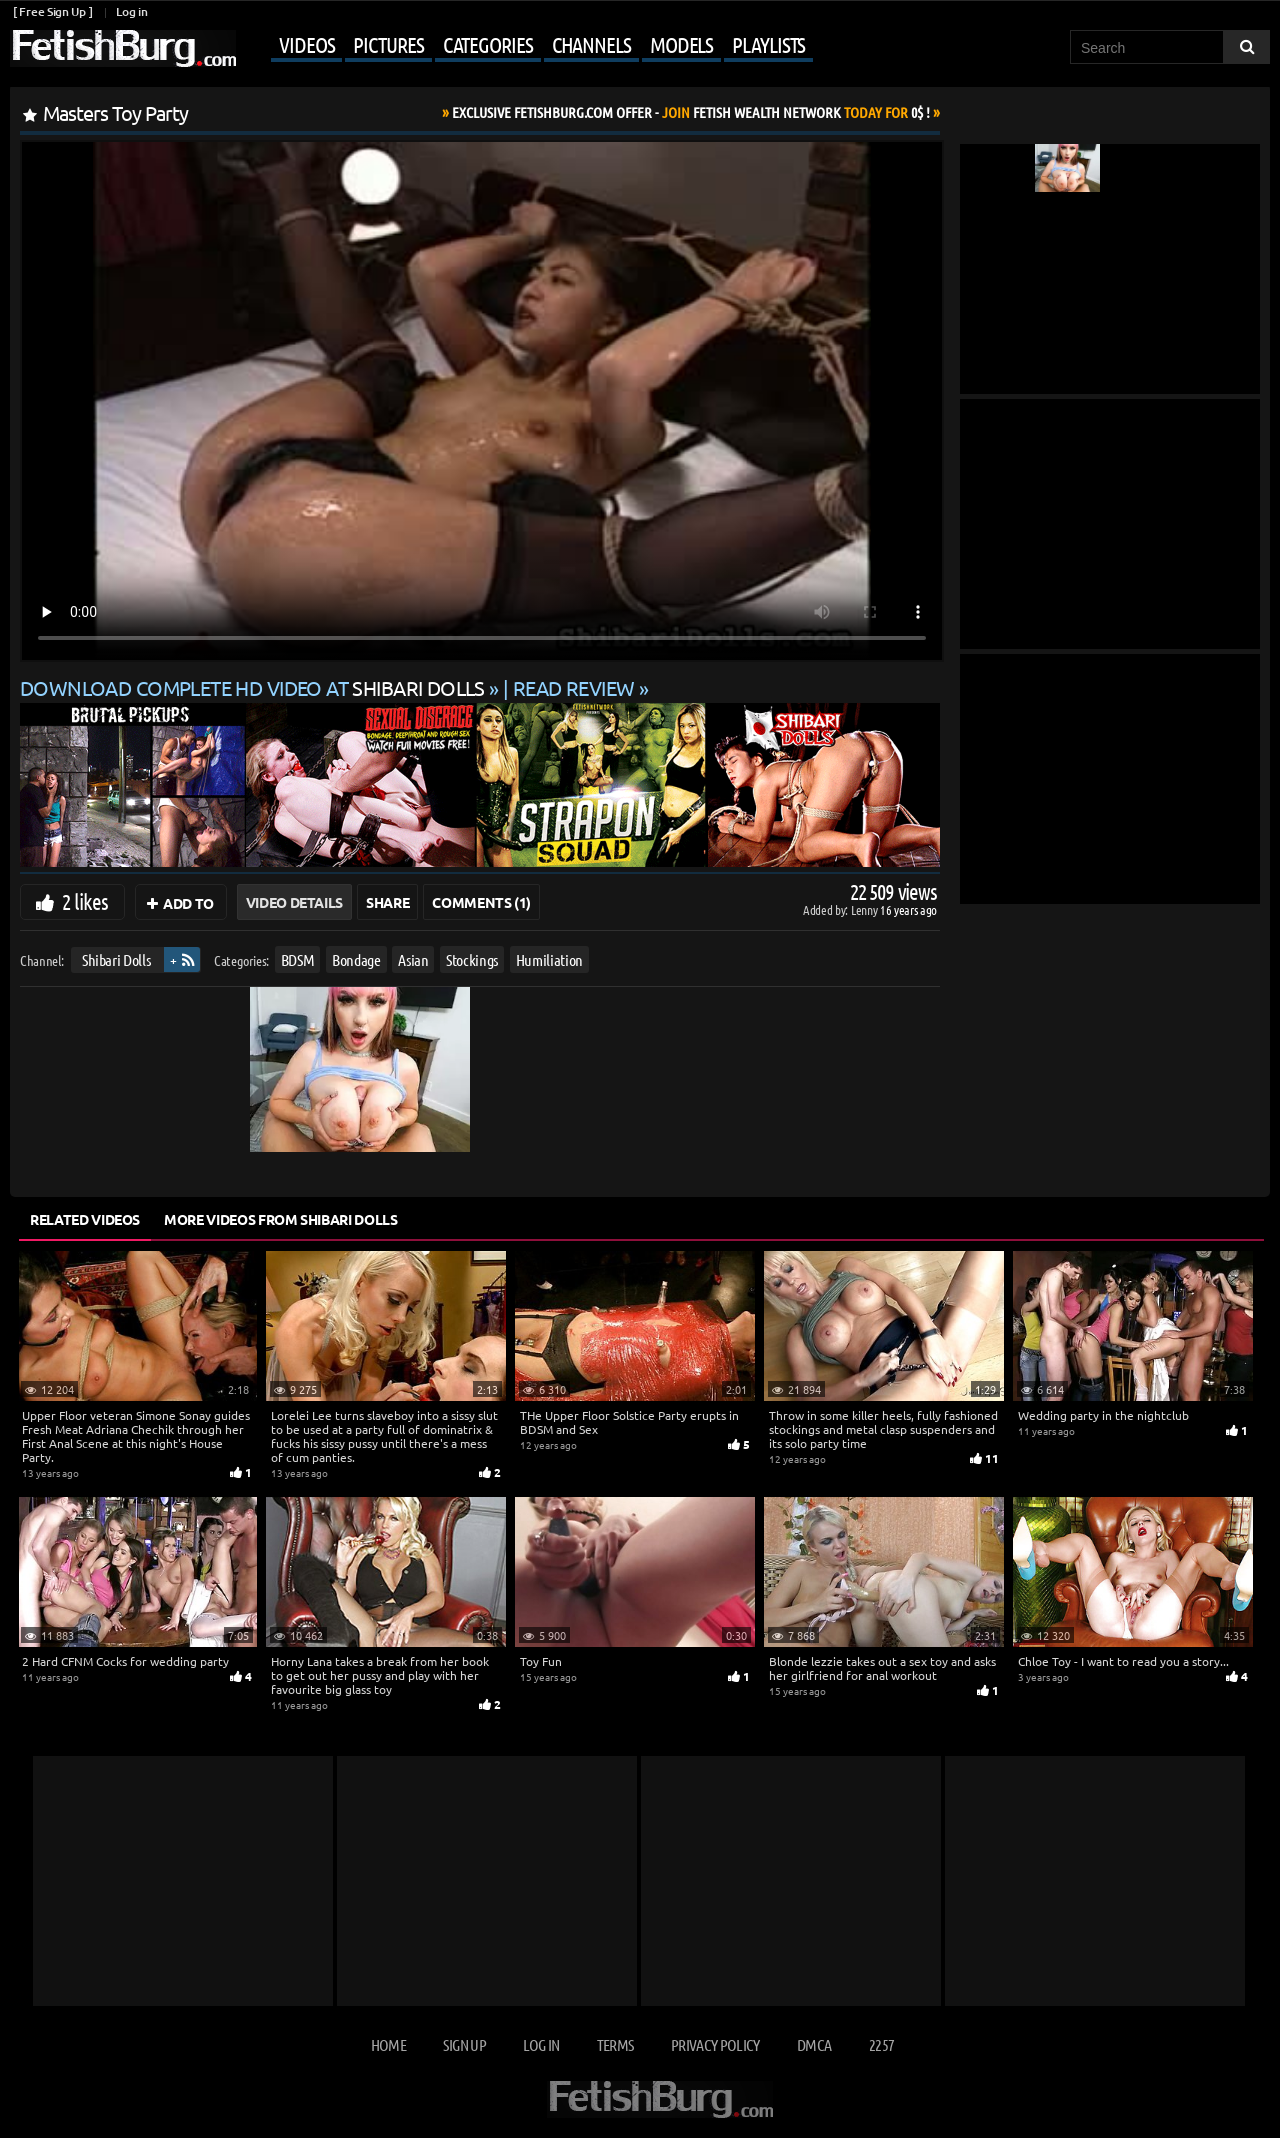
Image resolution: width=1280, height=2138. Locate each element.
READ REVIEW (574, 687)
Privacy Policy (715, 2044)
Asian (413, 959)
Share (387, 902)
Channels (591, 44)
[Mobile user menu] (527, 46)
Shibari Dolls (116, 959)
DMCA (814, 2044)
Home (388, 2044)
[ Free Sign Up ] (52, 11)
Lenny (865, 909)
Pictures (388, 44)
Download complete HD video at (254, 687)
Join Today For (691, 112)
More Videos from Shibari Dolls (281, 1219)
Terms (615, 2044)
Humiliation (549, 959)
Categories (488, 44)
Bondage (356, 959)
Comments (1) (481, 902)
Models (681, 44)
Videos (306, 44)
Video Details (294, 902)
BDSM (298, 959)
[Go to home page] (123, 48)
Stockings (472, 959)
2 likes (85, 901)
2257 (881, 2044)
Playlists (768, 44)
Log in (131, 11)
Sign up (464, 2044)
